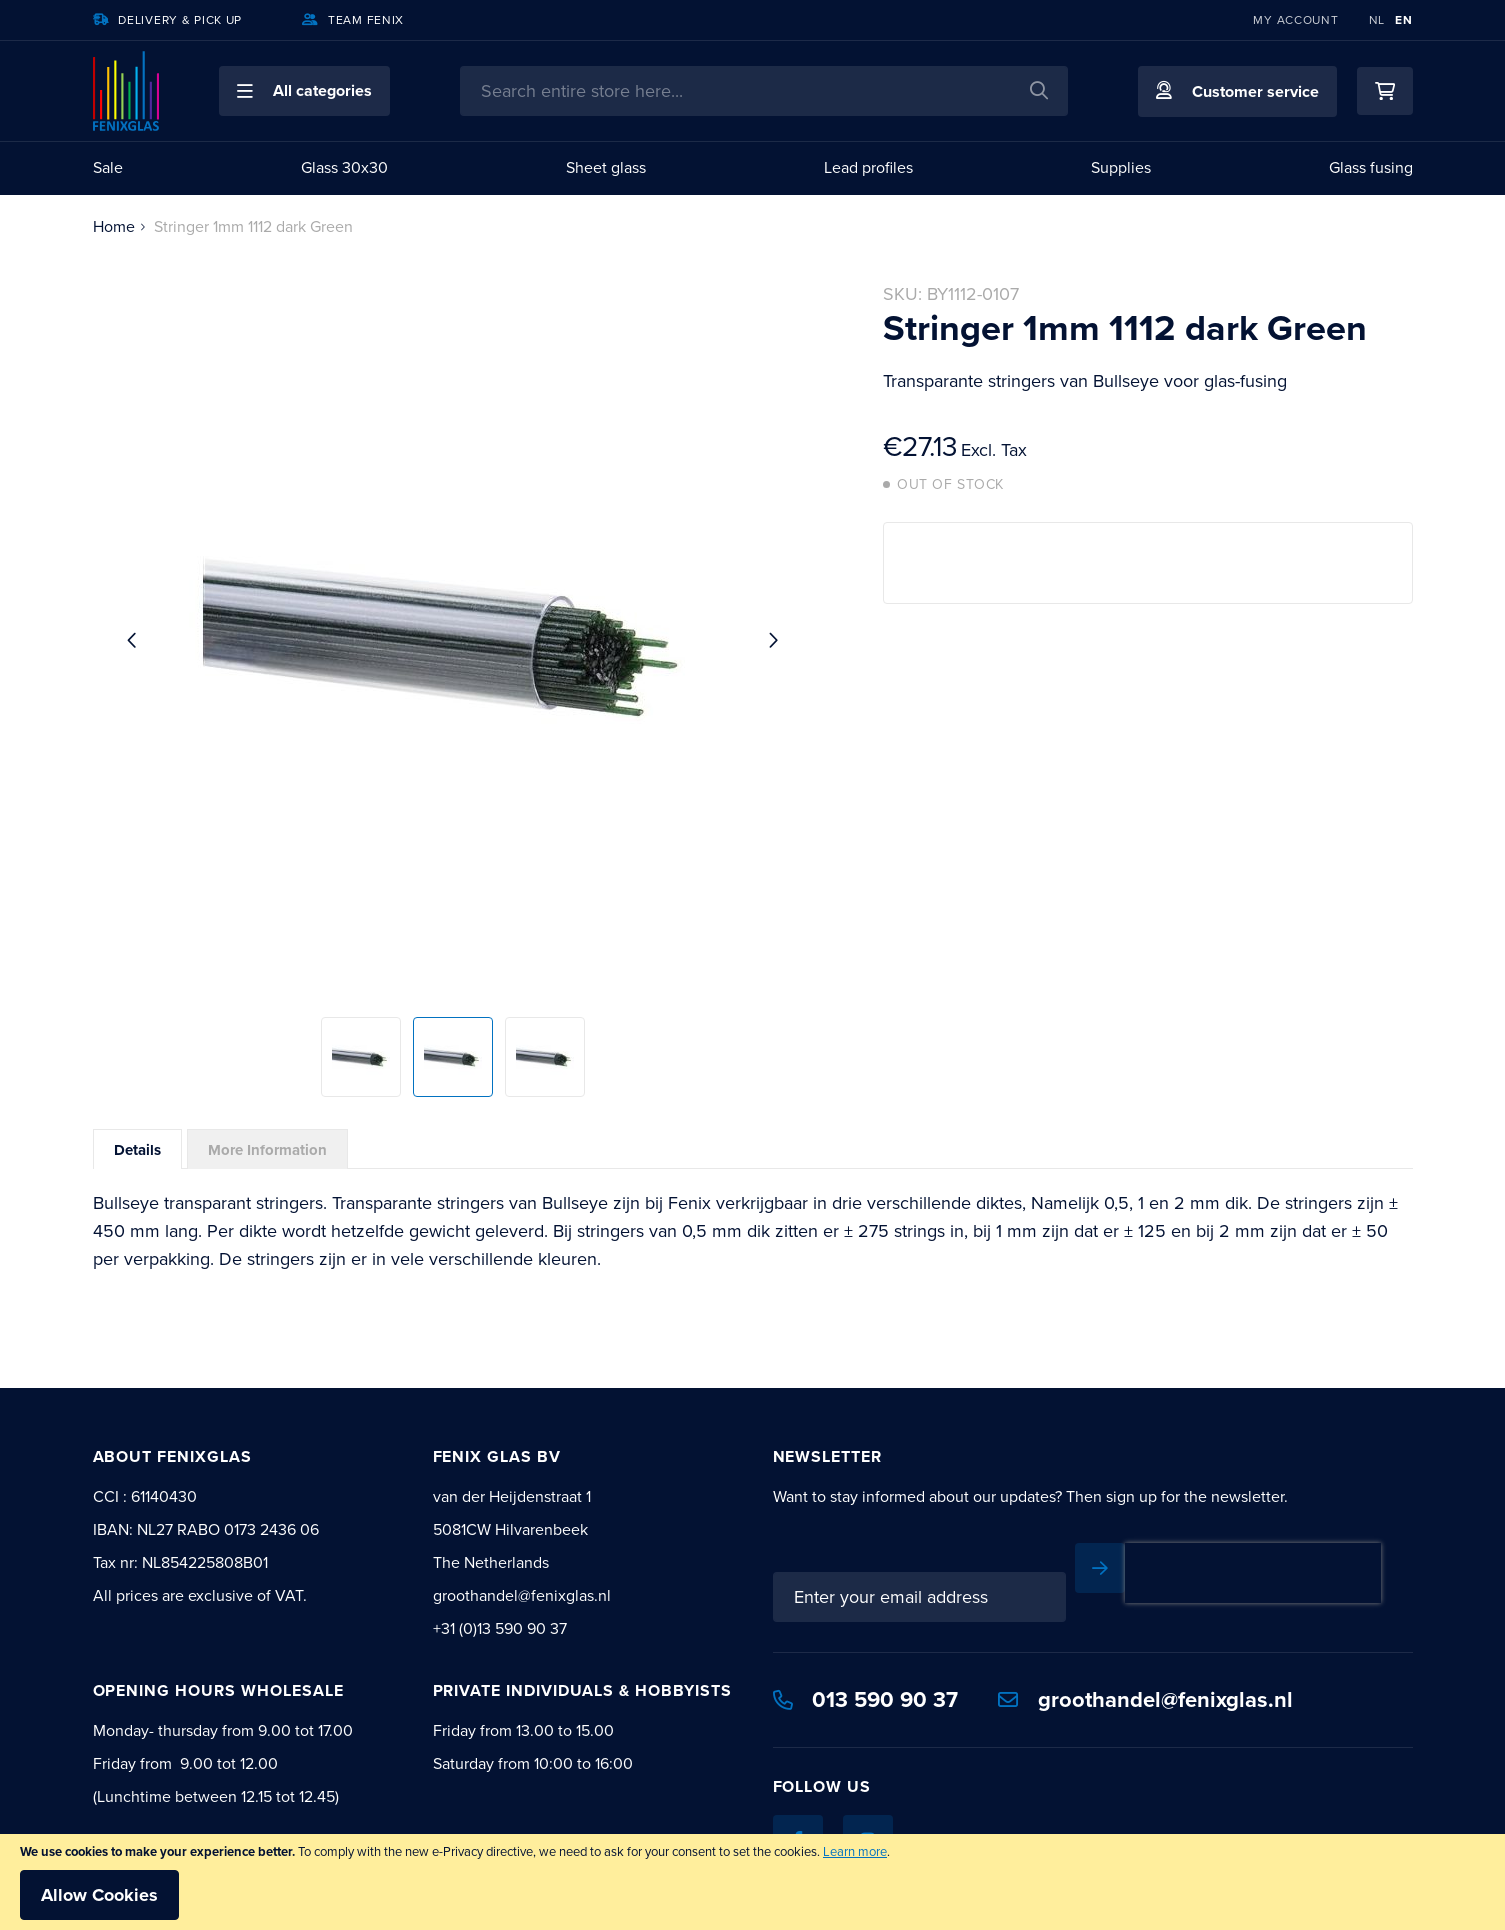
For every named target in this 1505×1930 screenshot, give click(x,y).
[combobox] (764, 91)
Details (137, 1150)
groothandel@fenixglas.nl (1145, 1699)
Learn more (855, 1851)
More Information (267, 1150)
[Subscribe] (1100, 1568)
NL (1377, 20)
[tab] (137, 1149)
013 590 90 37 (866, 1699)
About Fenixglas (172, 1456)
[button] (304, 91)
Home (114, 226)
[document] (752, 1882)
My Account (1295, 20)
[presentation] (1253, 1573)
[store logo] (126, 91)
